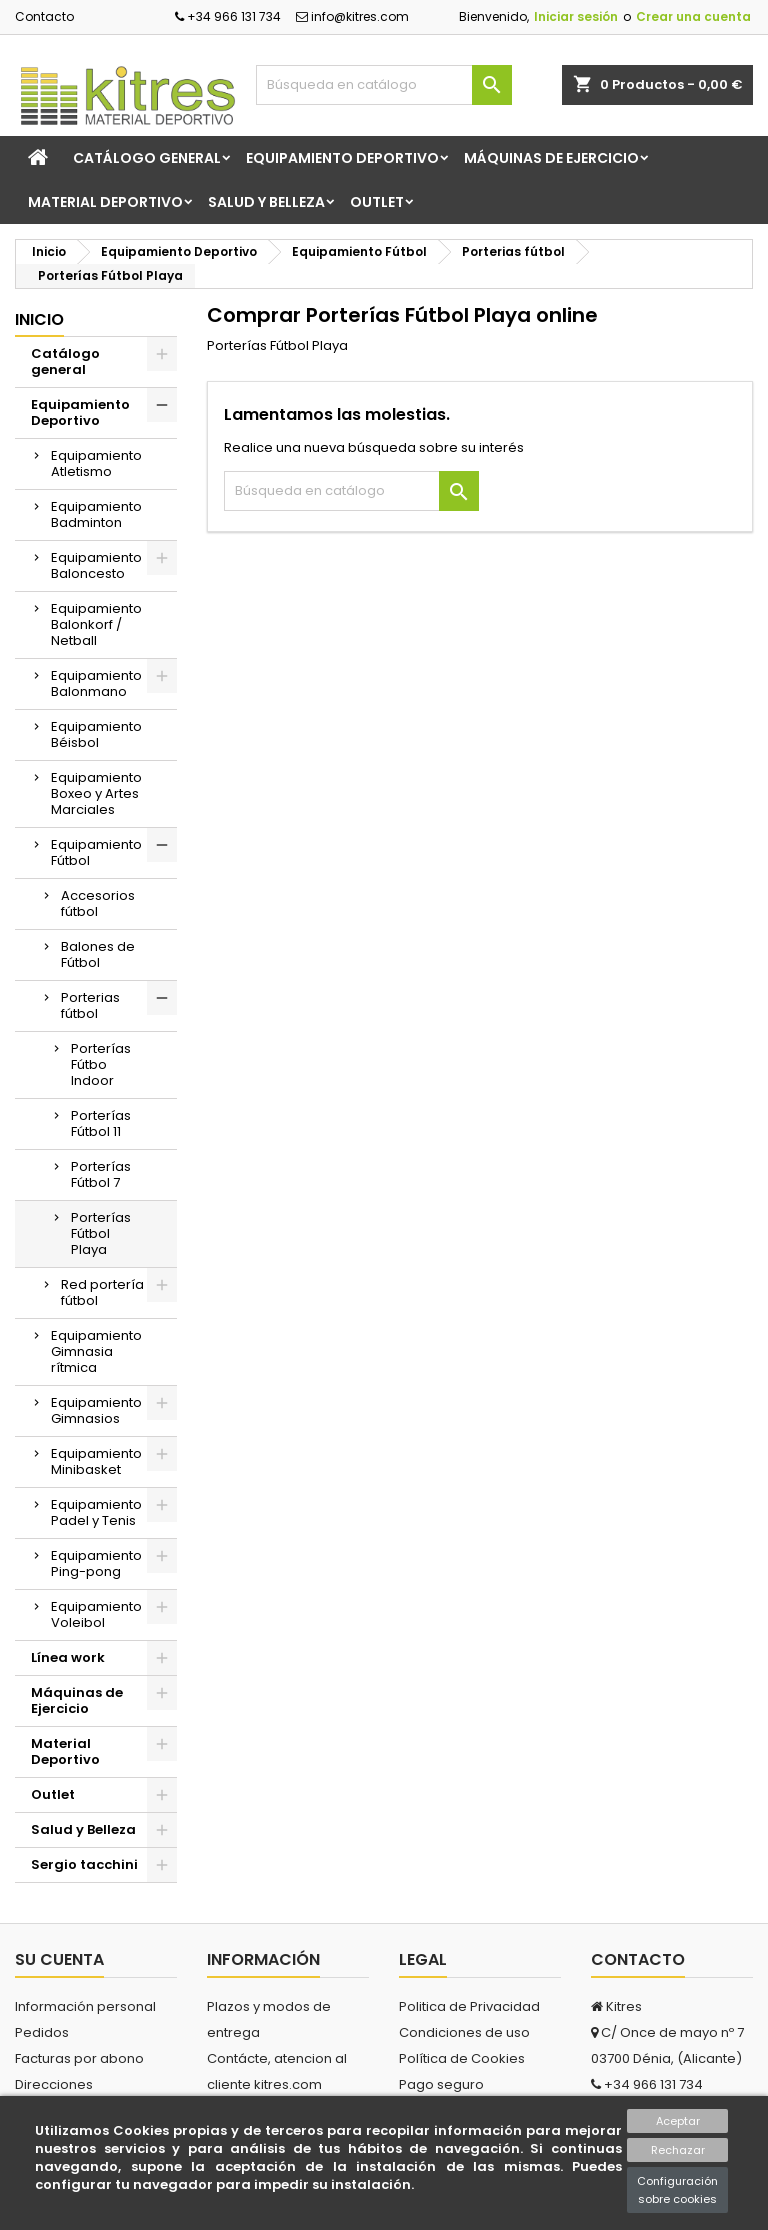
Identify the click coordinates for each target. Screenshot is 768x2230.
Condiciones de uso (464, 2032)
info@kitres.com (352, 16)
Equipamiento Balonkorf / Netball (96, 624)
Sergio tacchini (84, 1864)
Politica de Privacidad (469, 2006)
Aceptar (678, 2121)
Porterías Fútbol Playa (101, 1233)
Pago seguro (441, 2084)
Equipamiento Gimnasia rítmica (96, 1351)
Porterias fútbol (90, 1005)
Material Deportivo (105, 202)
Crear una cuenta (693, 16)
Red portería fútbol (102, 1292)
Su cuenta (59, 1959)
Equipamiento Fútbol (96, 852)
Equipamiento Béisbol (96, 734)
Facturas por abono (79, 2058)
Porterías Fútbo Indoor (101, 1064)
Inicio (39, 319)
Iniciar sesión (576, 16)
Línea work (68, 1657)
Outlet (377, 202)
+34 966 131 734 (228, 16)
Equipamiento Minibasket (96, 1461)
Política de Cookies (462, 2058)
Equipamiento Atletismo (96, 463)
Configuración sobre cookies (677, 2190)
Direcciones (54, 2084)
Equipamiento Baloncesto (96, 565)
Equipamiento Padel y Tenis (96, 1512)
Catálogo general (147, 158)
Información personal (85, 2006)
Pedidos (42, 2032)
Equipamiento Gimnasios (96, 1410)
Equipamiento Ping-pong (96, 1563)
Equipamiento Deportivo (342, 158)
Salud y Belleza (266, 202)
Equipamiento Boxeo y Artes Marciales (96, 793)
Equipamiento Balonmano (96, 683)
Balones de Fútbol (98, 954)
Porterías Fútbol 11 (101, 1123)
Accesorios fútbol (98, 903)
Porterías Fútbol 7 (101, 1174)
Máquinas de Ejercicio (551, 158)
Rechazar (678, 2150)
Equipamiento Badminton (96, 514)
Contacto (44, 16)
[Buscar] (384, 85)
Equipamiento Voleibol (96, 1614)
